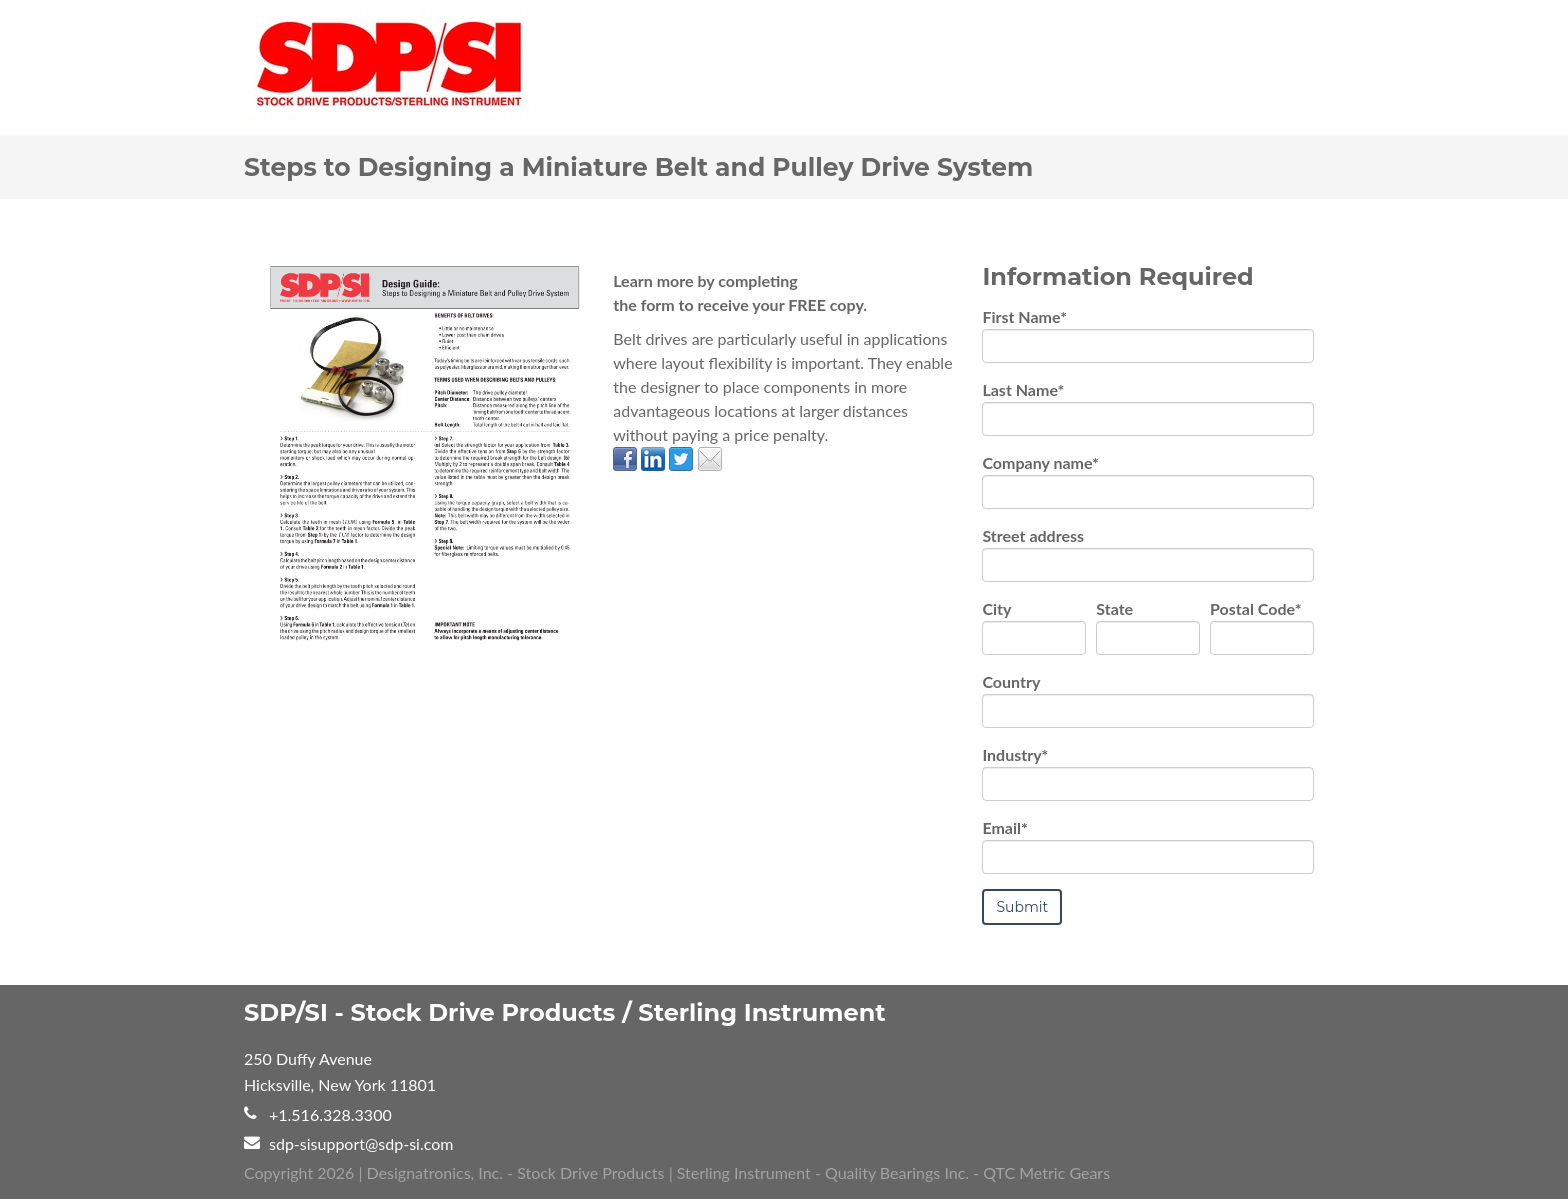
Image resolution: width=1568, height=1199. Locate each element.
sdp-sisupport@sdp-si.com (361, 1142)
